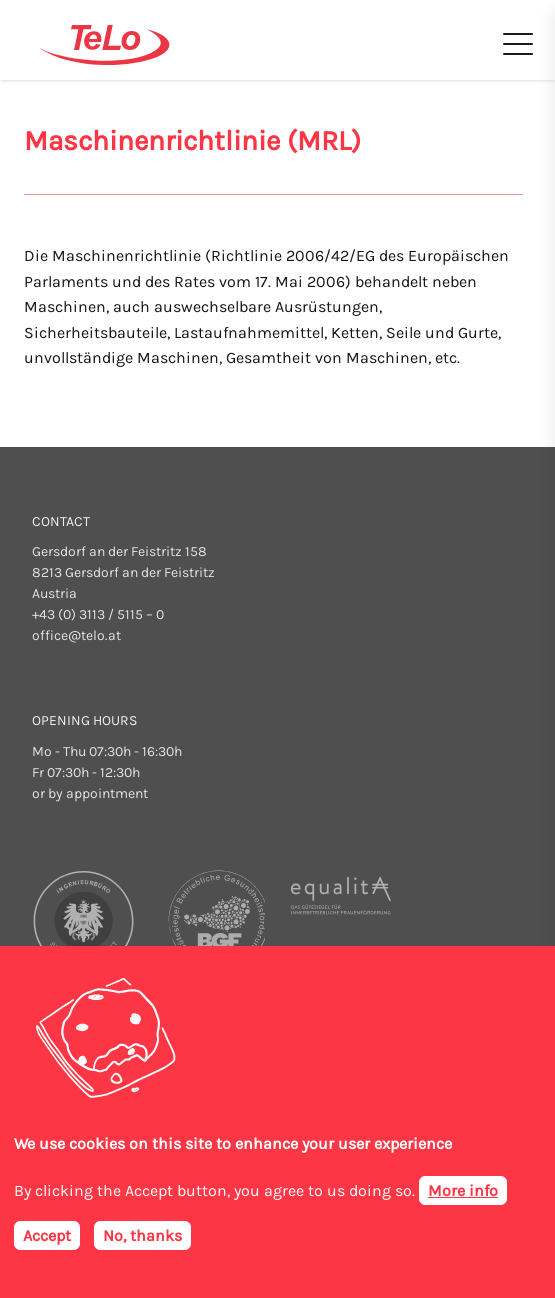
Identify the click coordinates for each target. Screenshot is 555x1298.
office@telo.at (76, 635)
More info (463, 1192)
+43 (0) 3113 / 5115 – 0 (98, 614)
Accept (47, 1237)
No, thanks (142, 1237)
